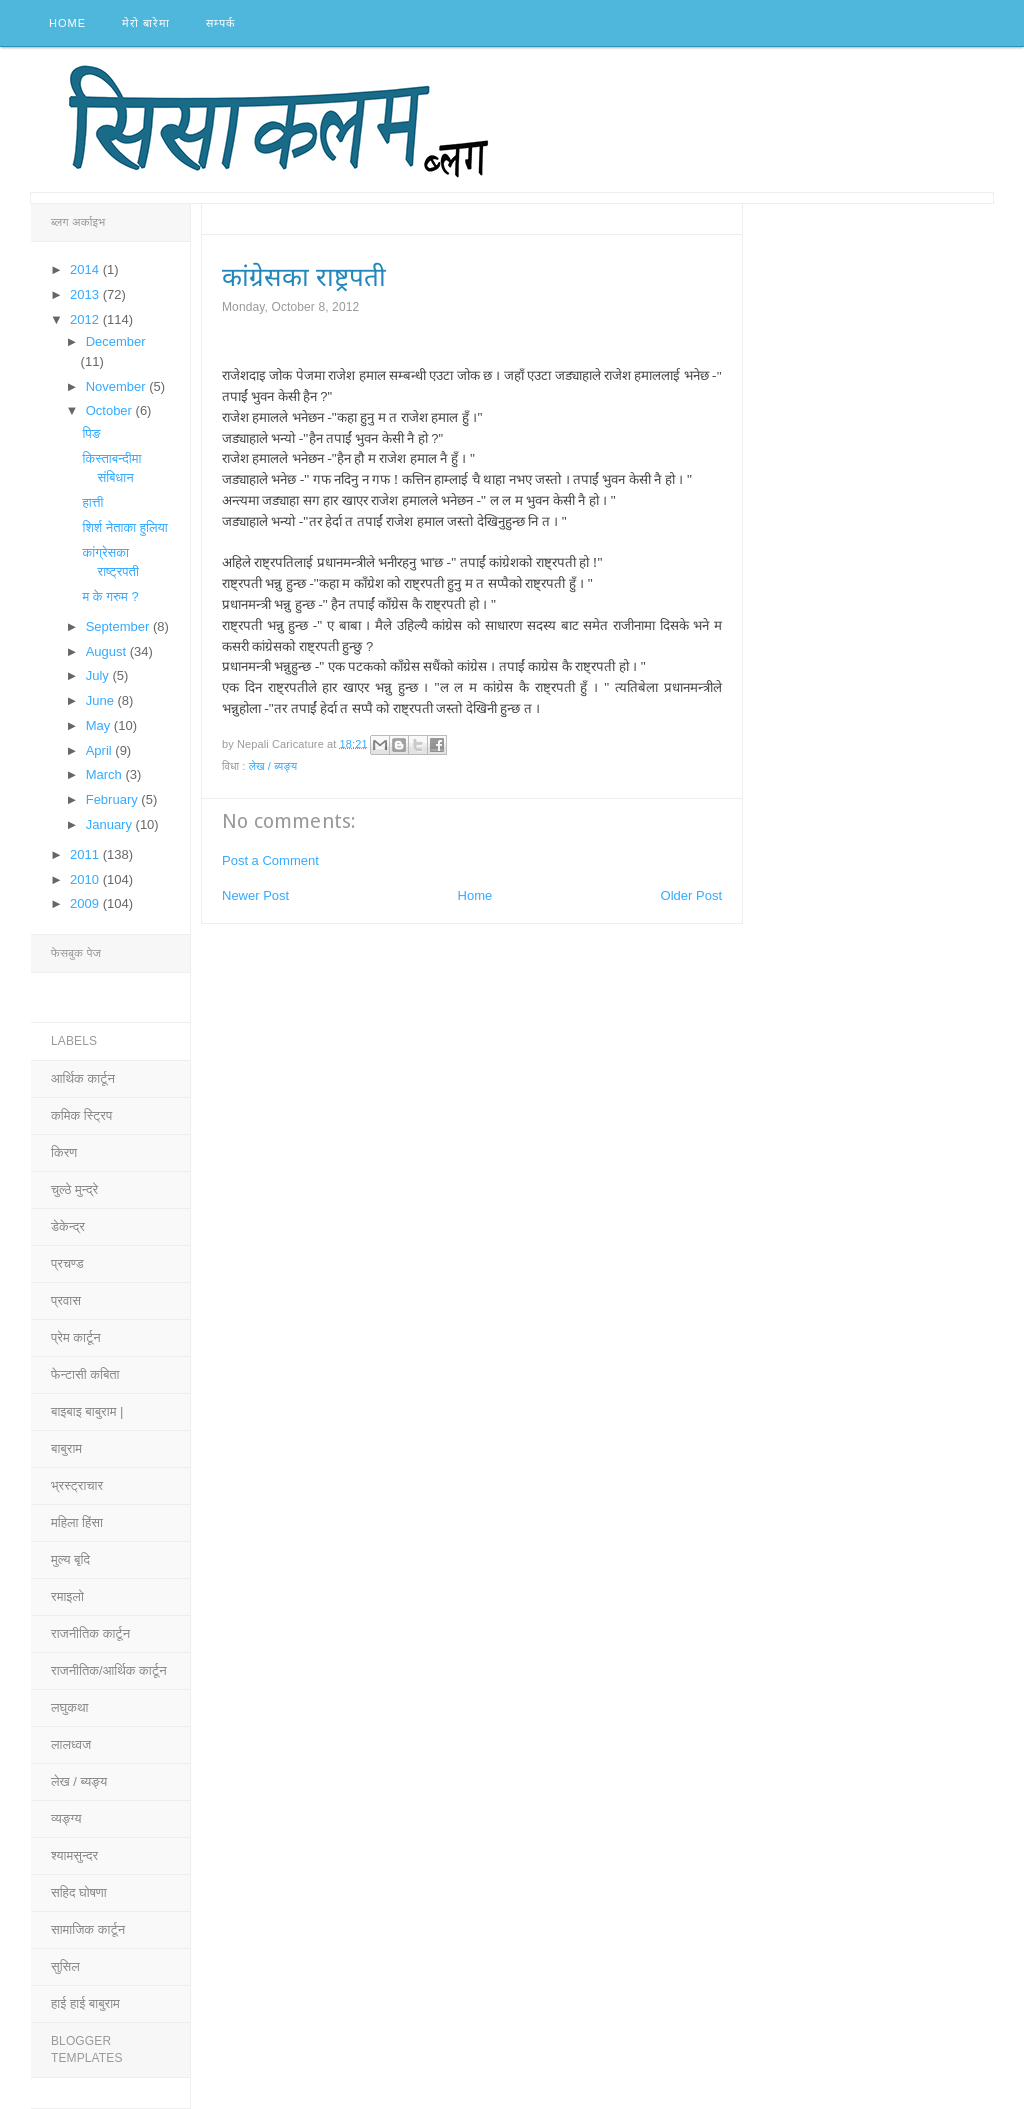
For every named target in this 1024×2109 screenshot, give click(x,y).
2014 (86, 269)
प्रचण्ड (67, 1263)
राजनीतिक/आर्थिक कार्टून (109, 1670)
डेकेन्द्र (68, 1226)
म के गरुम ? (110, 596)
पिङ (91, 433)
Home (67, 23)
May (100, 725)
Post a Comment (270, 860)
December (116, 341)
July (99, 675)
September (119, 626)
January (111, 824)
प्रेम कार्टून (76, 1337)
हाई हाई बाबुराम (85, 2003)
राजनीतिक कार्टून (90, 1633)
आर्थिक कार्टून (83, 1078)
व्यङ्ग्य (66, 1818)
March (106, 774)
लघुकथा (69, 1707)
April (101, 750)
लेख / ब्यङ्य (273, 766)
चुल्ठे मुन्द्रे (74, 1189)
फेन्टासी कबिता (85, 1374)
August (108, 651)
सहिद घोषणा (79, 1892)
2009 (86, 903)
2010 (86, 879)
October (111, 410)
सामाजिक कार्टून (88, 1929)
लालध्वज (71, 1744)
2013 (86, 294)
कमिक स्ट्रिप (81, 1115)
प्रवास (66, 1300)
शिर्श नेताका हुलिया (124, 527)
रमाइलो (67, 1596)
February (114, 799)
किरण (64, 1152)
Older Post (691, 895)
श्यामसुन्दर (74, 1855)
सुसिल (65, 1966)
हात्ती (92, 502)
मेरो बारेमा (146, 23)
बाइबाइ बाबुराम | (87, 1411)
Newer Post (255, 895)
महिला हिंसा (77, 1522)
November (118, 386)
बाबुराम (66, 1448)
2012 (86, 319)
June (102, 700)
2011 (86, 854)
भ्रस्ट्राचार (77, 1485)
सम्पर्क (220, 23)
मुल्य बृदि (70, 1559)
